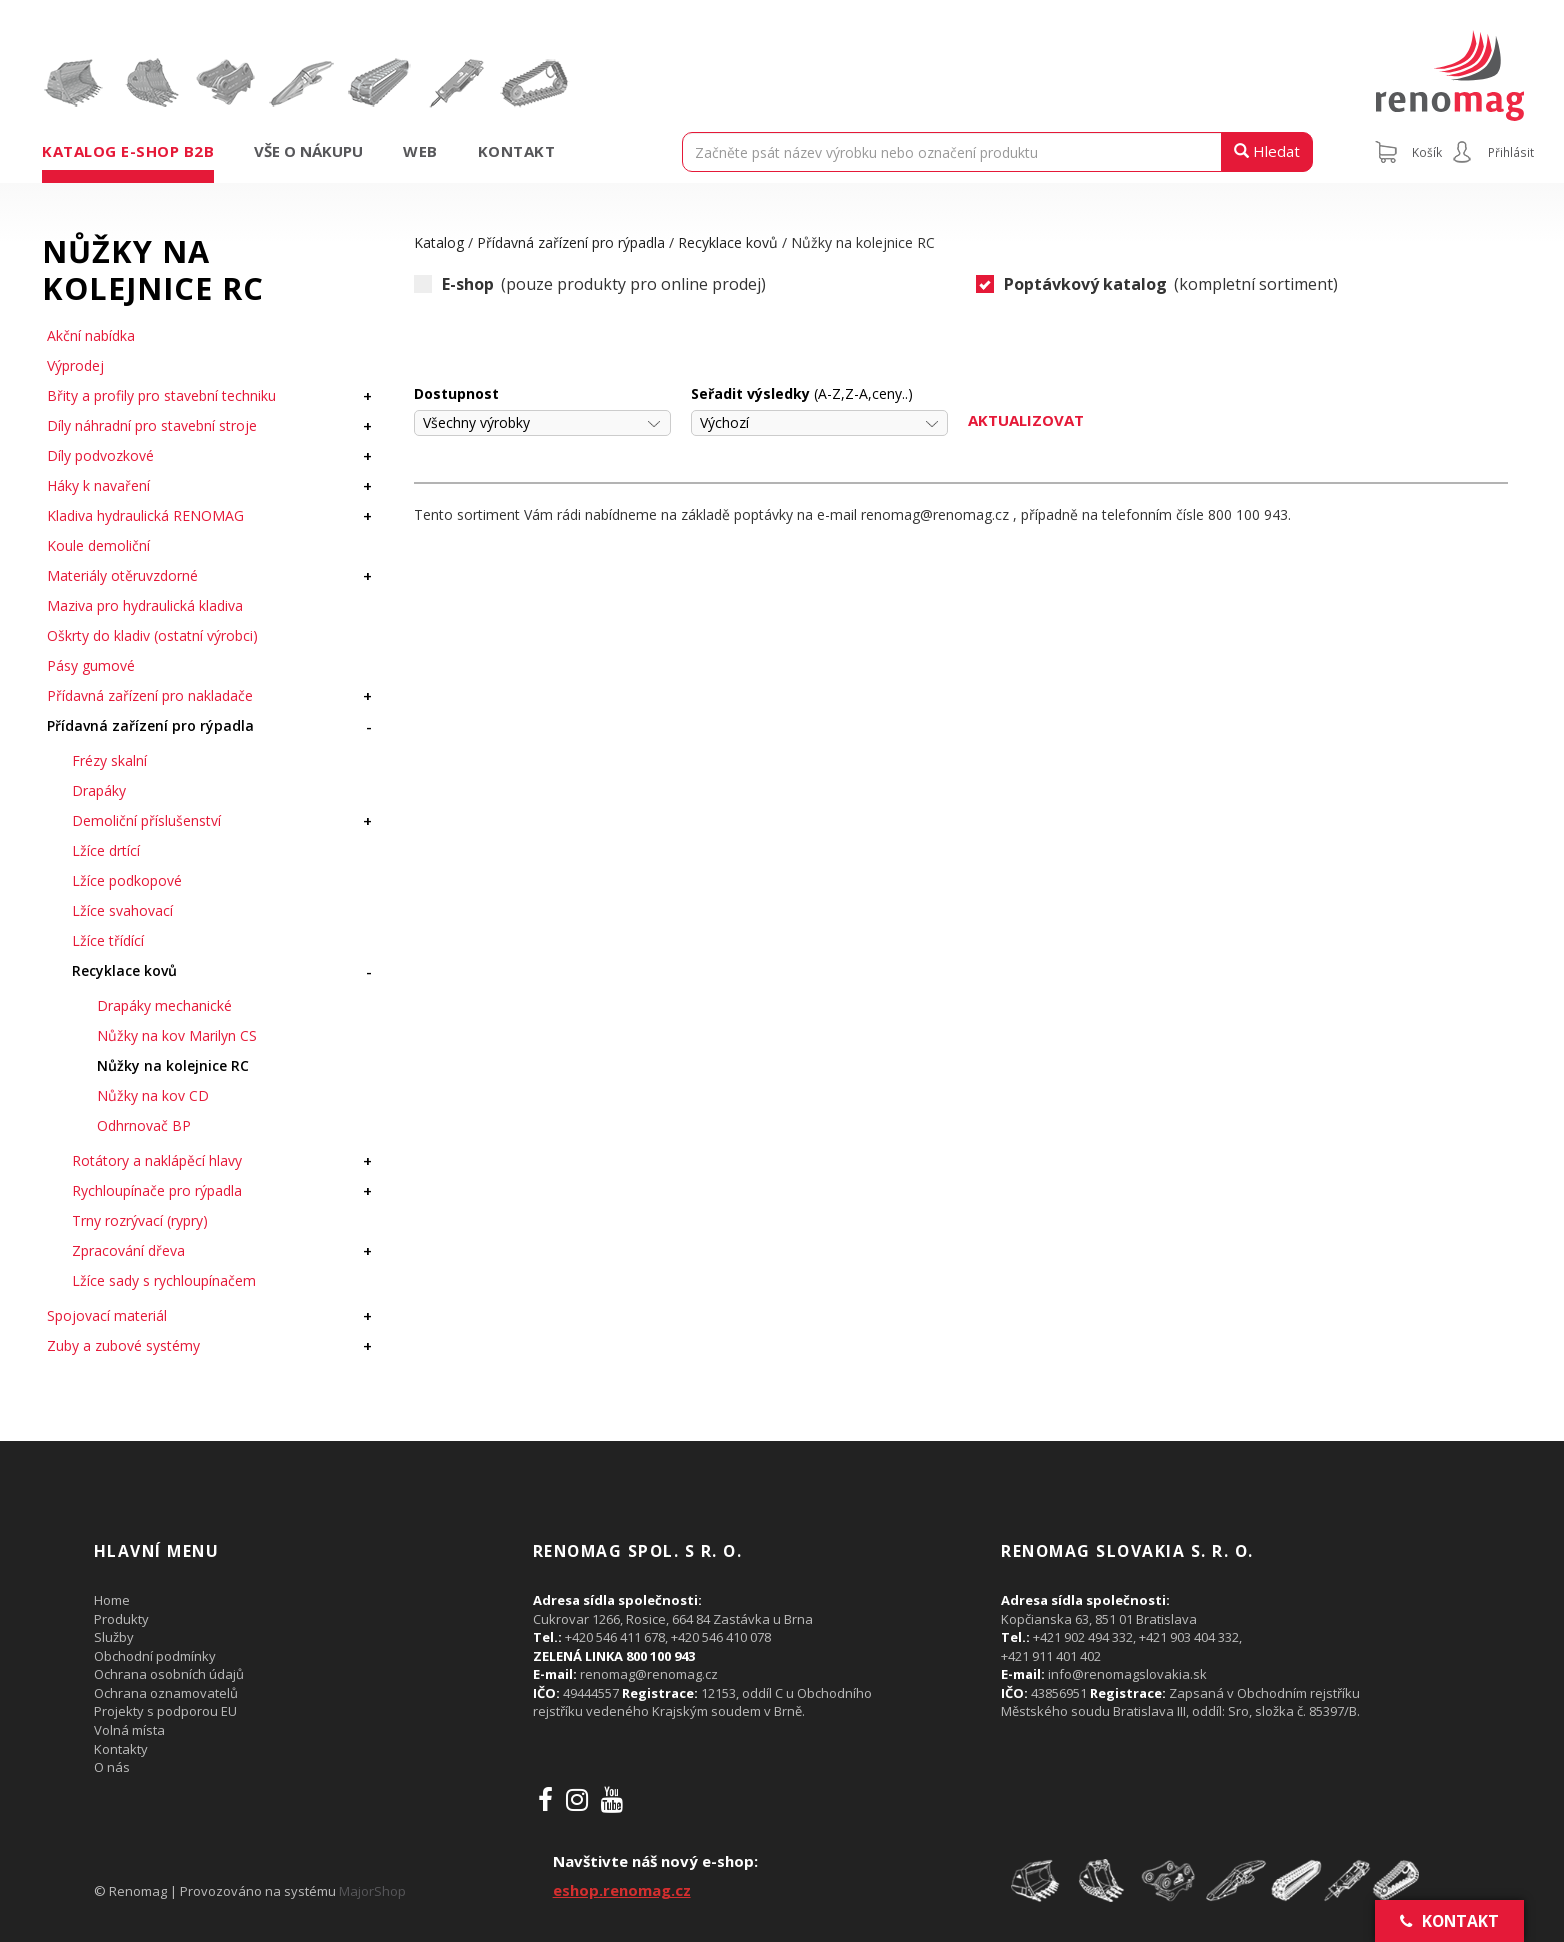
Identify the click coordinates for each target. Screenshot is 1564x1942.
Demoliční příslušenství (146, 820)
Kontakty (121, 1749)
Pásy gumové (91, 665)
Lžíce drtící (106, 850)
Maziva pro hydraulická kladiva (145, 605)
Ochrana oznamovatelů (166, 1693)
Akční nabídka (91, 335)
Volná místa (129, 1730)
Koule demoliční (98, 545)
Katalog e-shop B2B (128, 151)
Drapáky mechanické (164, 1005)
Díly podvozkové (100, 455)
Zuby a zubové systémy (123, 1345)
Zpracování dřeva (128, 1250)
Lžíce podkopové (127, 880)
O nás (112, 1767)
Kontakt (517, 151)
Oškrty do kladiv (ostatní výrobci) (152, 635)
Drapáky (99, 790)
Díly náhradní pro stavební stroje (152, 425)
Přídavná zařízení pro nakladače (150, 695)
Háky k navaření (98, 485)
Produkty (121, 1619)
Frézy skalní (109, 760)
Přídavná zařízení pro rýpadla (150, 725)
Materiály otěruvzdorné (122, 575)
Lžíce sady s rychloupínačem (164, 1280)
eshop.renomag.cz (622, 1890)
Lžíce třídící (108, 940)
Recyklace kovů (124, 970)
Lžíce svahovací (122, 910)
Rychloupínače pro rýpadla (157, 1190)
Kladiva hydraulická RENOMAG (145, 515)
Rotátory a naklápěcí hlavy (157, 1160)
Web (420, 151)
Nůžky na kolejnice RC (173, 1065)
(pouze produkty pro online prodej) (590, 284)
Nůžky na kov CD (153, 1095)
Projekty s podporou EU (165, 1711)
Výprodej (75, 365)
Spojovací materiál (107, 1315)
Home (112, 1600)
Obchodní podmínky (155, 1656)
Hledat (1267, 151)
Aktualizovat (1026, 420)
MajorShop (372, 1891)
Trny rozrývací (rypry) (140, 1220)
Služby (114, 1637)
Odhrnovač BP (144, 1125)
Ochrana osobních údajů (169, 1674)
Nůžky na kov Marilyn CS (177, 1035)
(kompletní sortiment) (1157, 284)
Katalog (439, 242)
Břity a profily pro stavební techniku (161, 395)
